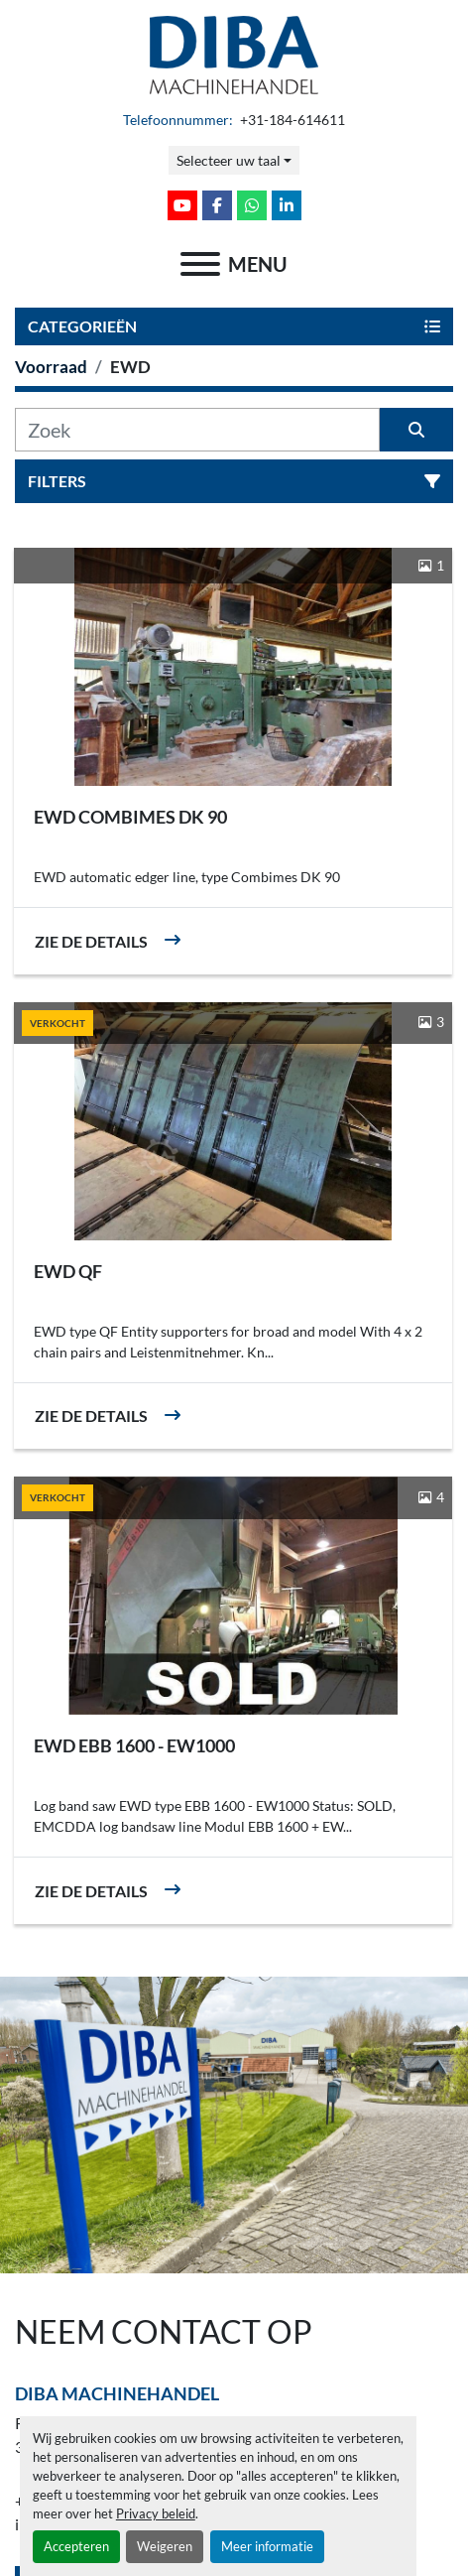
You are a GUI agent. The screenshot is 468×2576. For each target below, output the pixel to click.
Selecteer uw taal (228, 160)
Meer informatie (267, 2546)
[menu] (200, 264)
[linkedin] (286, 205)
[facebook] (217, 205)
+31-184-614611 (291, 120)
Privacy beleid (155, 2513)
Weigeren (164, 2546)
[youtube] (182, 205)
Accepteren (76, 2546)
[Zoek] (197, 429)
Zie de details (91, 941)
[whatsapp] (252, 205)
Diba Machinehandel (117, 2393)
